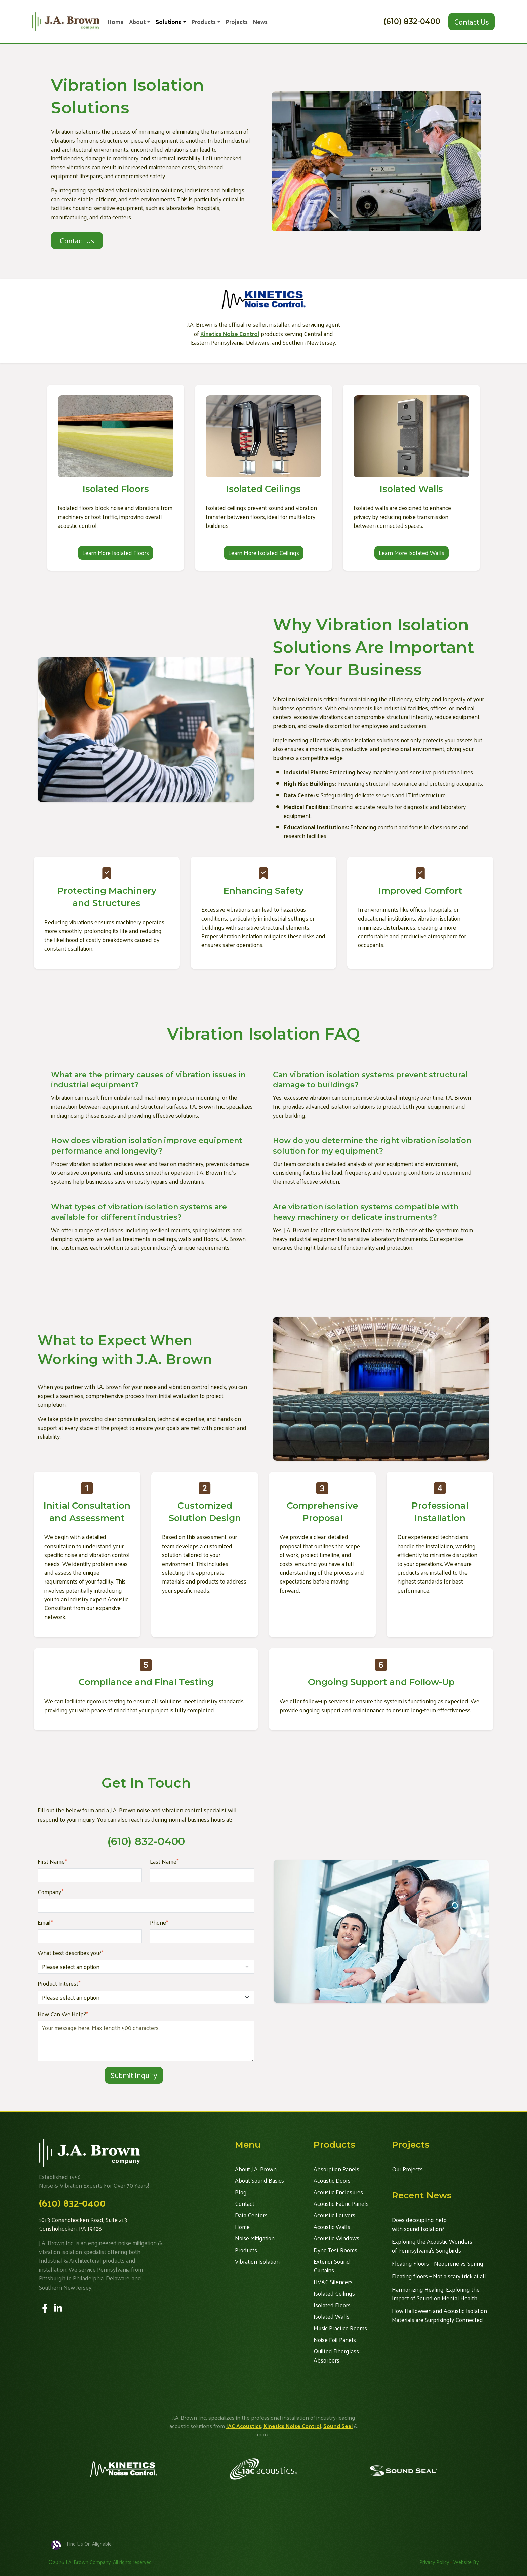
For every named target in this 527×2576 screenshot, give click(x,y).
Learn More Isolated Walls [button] (411, 552)
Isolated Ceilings (334, 2293)
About (137, 21)
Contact (244, 2203)
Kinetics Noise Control (292, 2426)
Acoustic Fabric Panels (341, 2203)
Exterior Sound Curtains (332, 2266)
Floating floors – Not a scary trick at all (439, 2276)
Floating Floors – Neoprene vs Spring (437, 2263)
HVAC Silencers (333, 2281)
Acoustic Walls (332, 2226)
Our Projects (407, 2168)
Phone (159, 1922)
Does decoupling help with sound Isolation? (419, 2224)
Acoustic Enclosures (338, 2192)
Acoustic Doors (332, 2180)
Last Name (164, 1861)
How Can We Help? (63, 2013)
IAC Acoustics (243, 2426)
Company (51, 1891)
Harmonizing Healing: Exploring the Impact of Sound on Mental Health (436, 2294)
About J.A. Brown (256, 2168)
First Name (52, 1861)
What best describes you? (71, 1952)
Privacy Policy (434, 2562)
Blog (241, 2192)
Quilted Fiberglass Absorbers (336, 2356)
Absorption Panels (336, 2168)
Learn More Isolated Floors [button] (115, 552)
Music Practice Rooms (340, 2328)
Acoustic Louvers (334, 2215)
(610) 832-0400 (411, 21)
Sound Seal (338, 2426)
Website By (466, 2562)
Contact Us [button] (471, 21)
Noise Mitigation (255, 2238)
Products (204, 21)
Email (45, 1922)
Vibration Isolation (257, 2261)
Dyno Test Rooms (335, 2250)
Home (116, 21)
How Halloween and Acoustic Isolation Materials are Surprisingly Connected (439, 2315)
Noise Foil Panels (335, 2339)
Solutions (168, 21)
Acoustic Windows (336, 2238)
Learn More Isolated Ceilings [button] (263, 552)
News (260, 21)
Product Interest (59, 1983)
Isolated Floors (332, 2305)
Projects (237, 21)
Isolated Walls (332, 2316)
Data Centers (251, 2215)
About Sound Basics (259, 2180)
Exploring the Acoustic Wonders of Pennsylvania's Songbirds (432, 2246)
